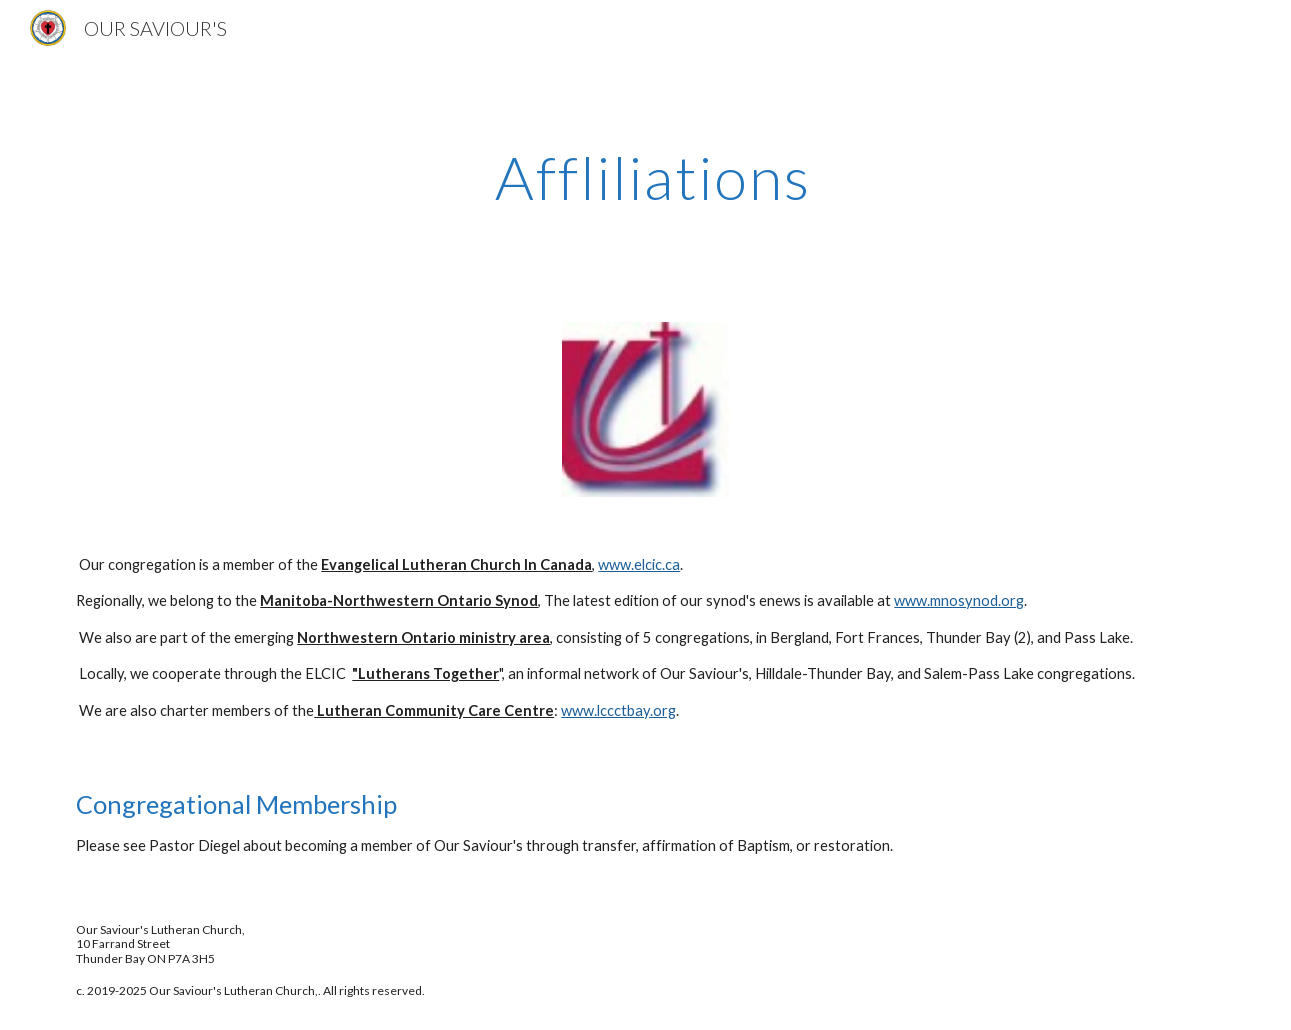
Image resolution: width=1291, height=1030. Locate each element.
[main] (645, 177)
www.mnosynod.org (959, 600)
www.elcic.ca (639, 564)
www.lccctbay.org (618, 710)
